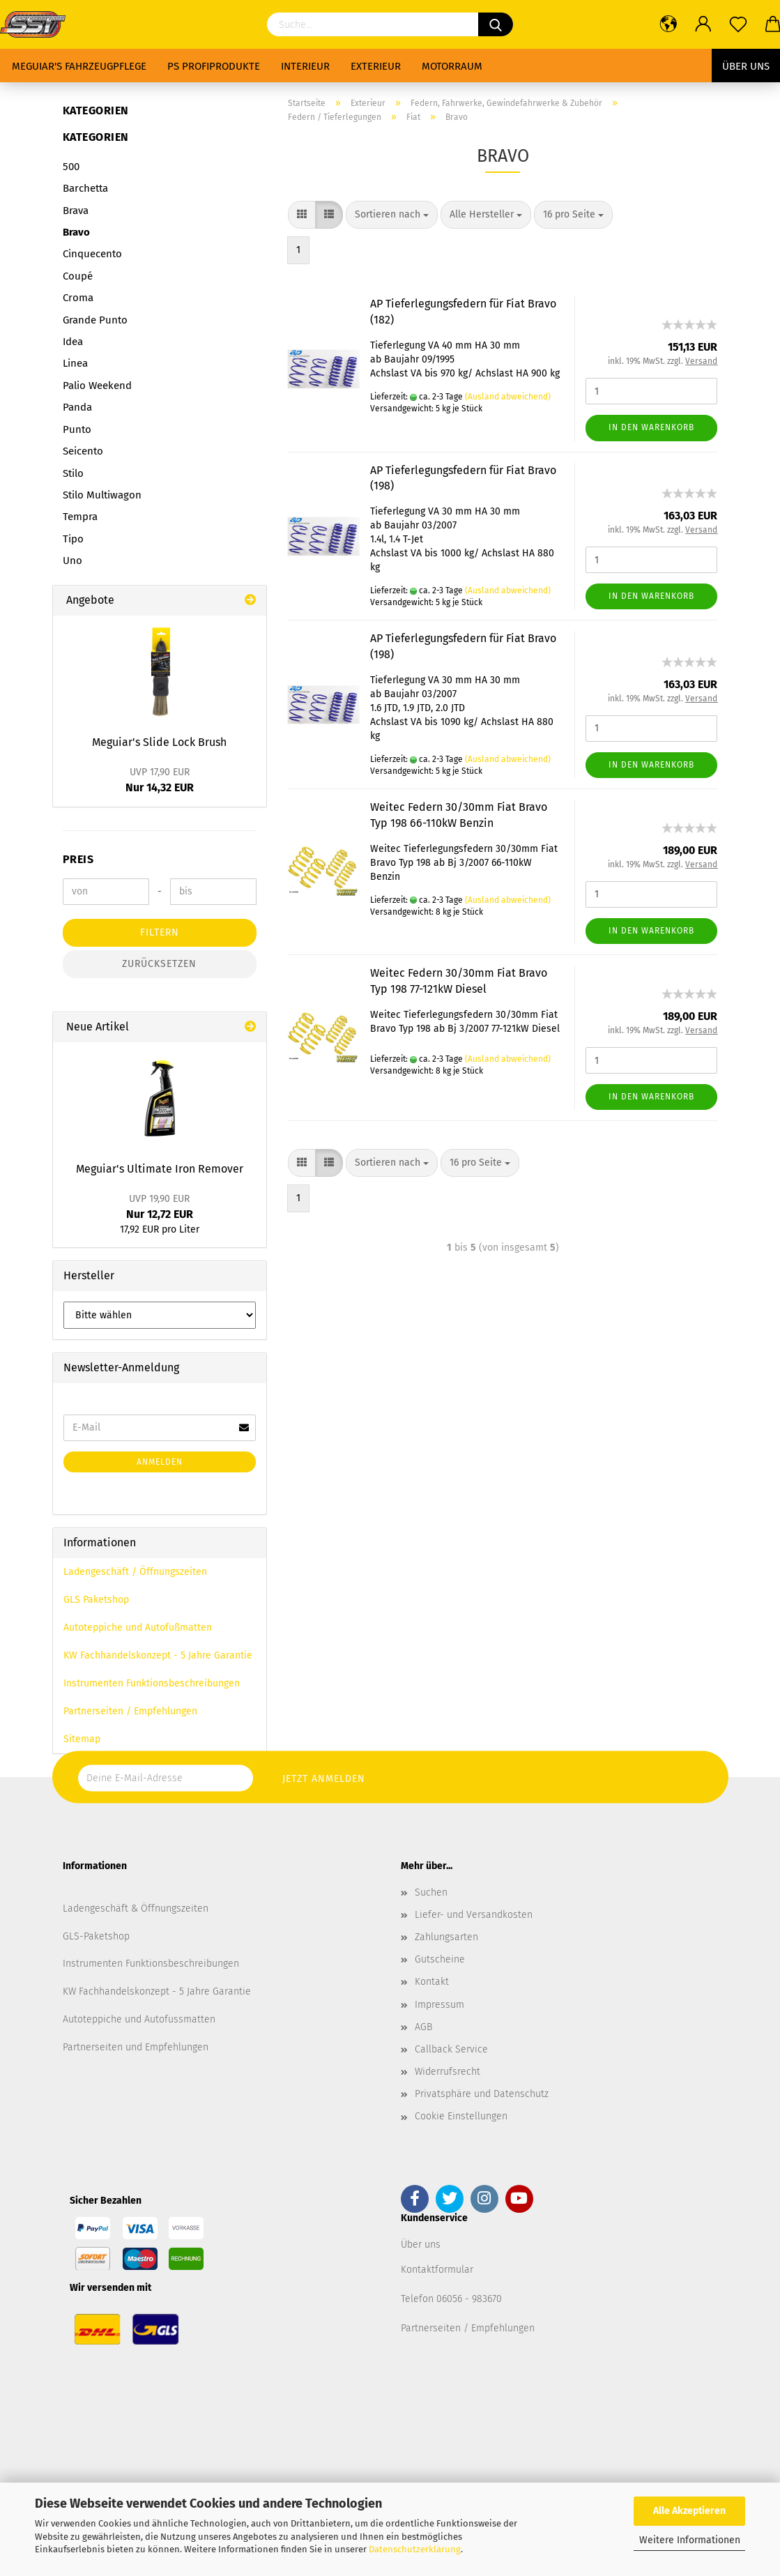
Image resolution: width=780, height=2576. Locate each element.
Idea (73, 341)
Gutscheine (440, 1959)
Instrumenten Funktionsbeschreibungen (151, 1683)
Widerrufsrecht (447, 2072)
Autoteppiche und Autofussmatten (139, 2019)
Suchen (431, 1892)
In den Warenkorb (651, 427)
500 (71, 166)
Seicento (83, 451)
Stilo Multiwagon (102, 495)
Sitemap (81, 1739)
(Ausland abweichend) (508, 397)
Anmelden (160, 1462)
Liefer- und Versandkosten (474, 1915)
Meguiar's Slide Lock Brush (159, 742)
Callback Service (451, 2049)
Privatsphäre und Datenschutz (482, 2094)
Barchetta (85, 188)
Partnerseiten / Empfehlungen (130, 1711)
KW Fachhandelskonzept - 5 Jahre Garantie (157, 1655)
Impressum (439, 2005)
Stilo (73, 473)
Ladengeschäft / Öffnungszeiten (135, 1572)
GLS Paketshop (96, 1600)
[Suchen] (495, 24)
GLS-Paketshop (96, 1936)
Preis (78, 859)
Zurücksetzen (159, 964)
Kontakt (432, 1982)
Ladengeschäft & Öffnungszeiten (135, 1908)
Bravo (76, 232)
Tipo (73, 539)
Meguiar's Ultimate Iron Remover (159, 1168)
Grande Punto (95, 320)
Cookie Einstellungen (461, 2116)
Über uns (746, 66)
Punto (77, 429)
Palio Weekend (97, 385)
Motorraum (452, 66)
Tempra (80, 516)
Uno (72, 560)
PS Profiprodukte (213, 66)
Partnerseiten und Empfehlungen (135, 2047)
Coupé (78, 276)
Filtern (159, 932)
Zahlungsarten (446, 1937)
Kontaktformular (437, 2270)
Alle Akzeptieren (689, 2511)
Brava (76, 210)
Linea (75, 363)
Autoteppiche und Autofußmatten (137, 1627)
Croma (78, 297)
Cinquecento (92, 253)
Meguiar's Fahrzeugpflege (79, 66)
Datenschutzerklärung (415, 2549)
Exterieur (376, 66)
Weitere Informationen (689, 2540)
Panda (77, 407)
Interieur (305, 66)
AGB (423, 2027)
